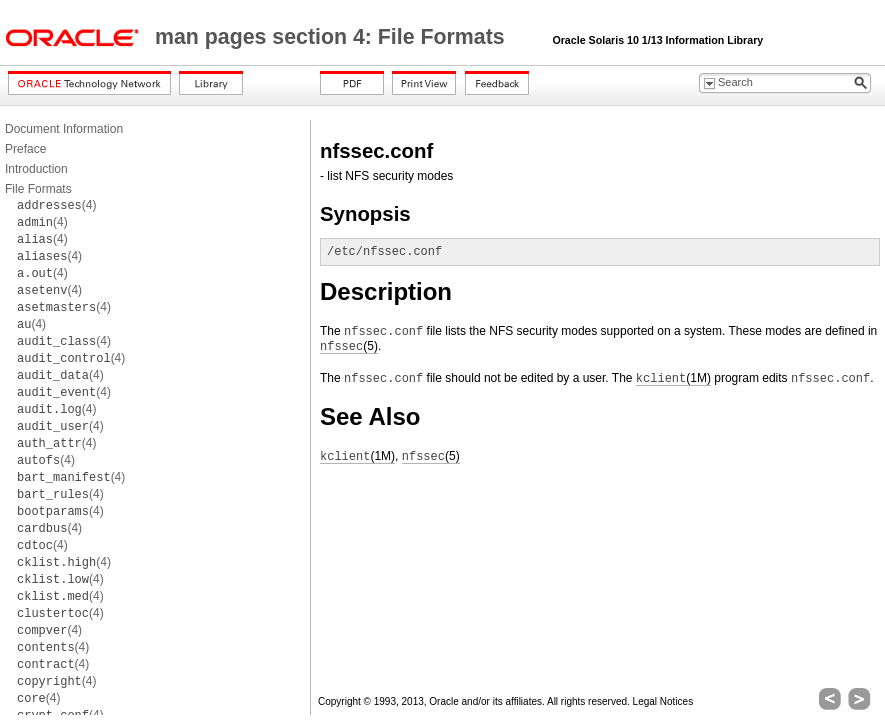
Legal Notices (663, 701)
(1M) (673, 378)
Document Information (64, 129)
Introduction (36, 169)
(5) (349, 346)
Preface (25, 149)
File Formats (38, 189)
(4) (56, 205)
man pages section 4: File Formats (333, 37)
